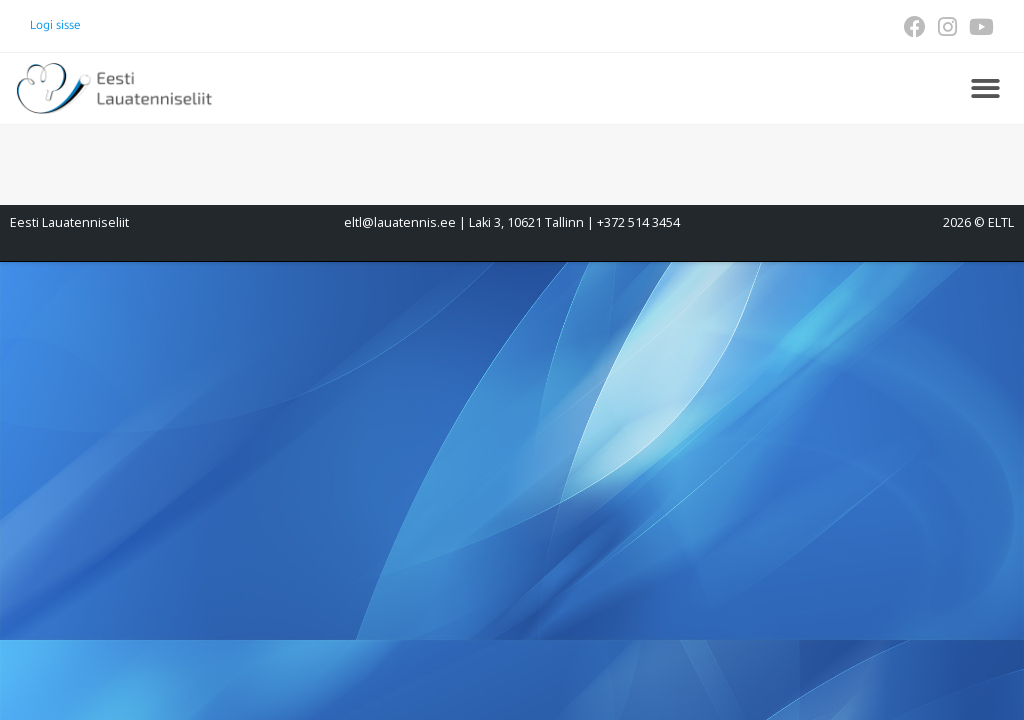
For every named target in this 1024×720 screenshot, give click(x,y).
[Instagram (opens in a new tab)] (947, 27)
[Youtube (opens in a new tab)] (978, 27)
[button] (985, 88)
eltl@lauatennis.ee (400, 222)
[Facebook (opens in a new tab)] (915, 27)
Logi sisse (55, 25)
